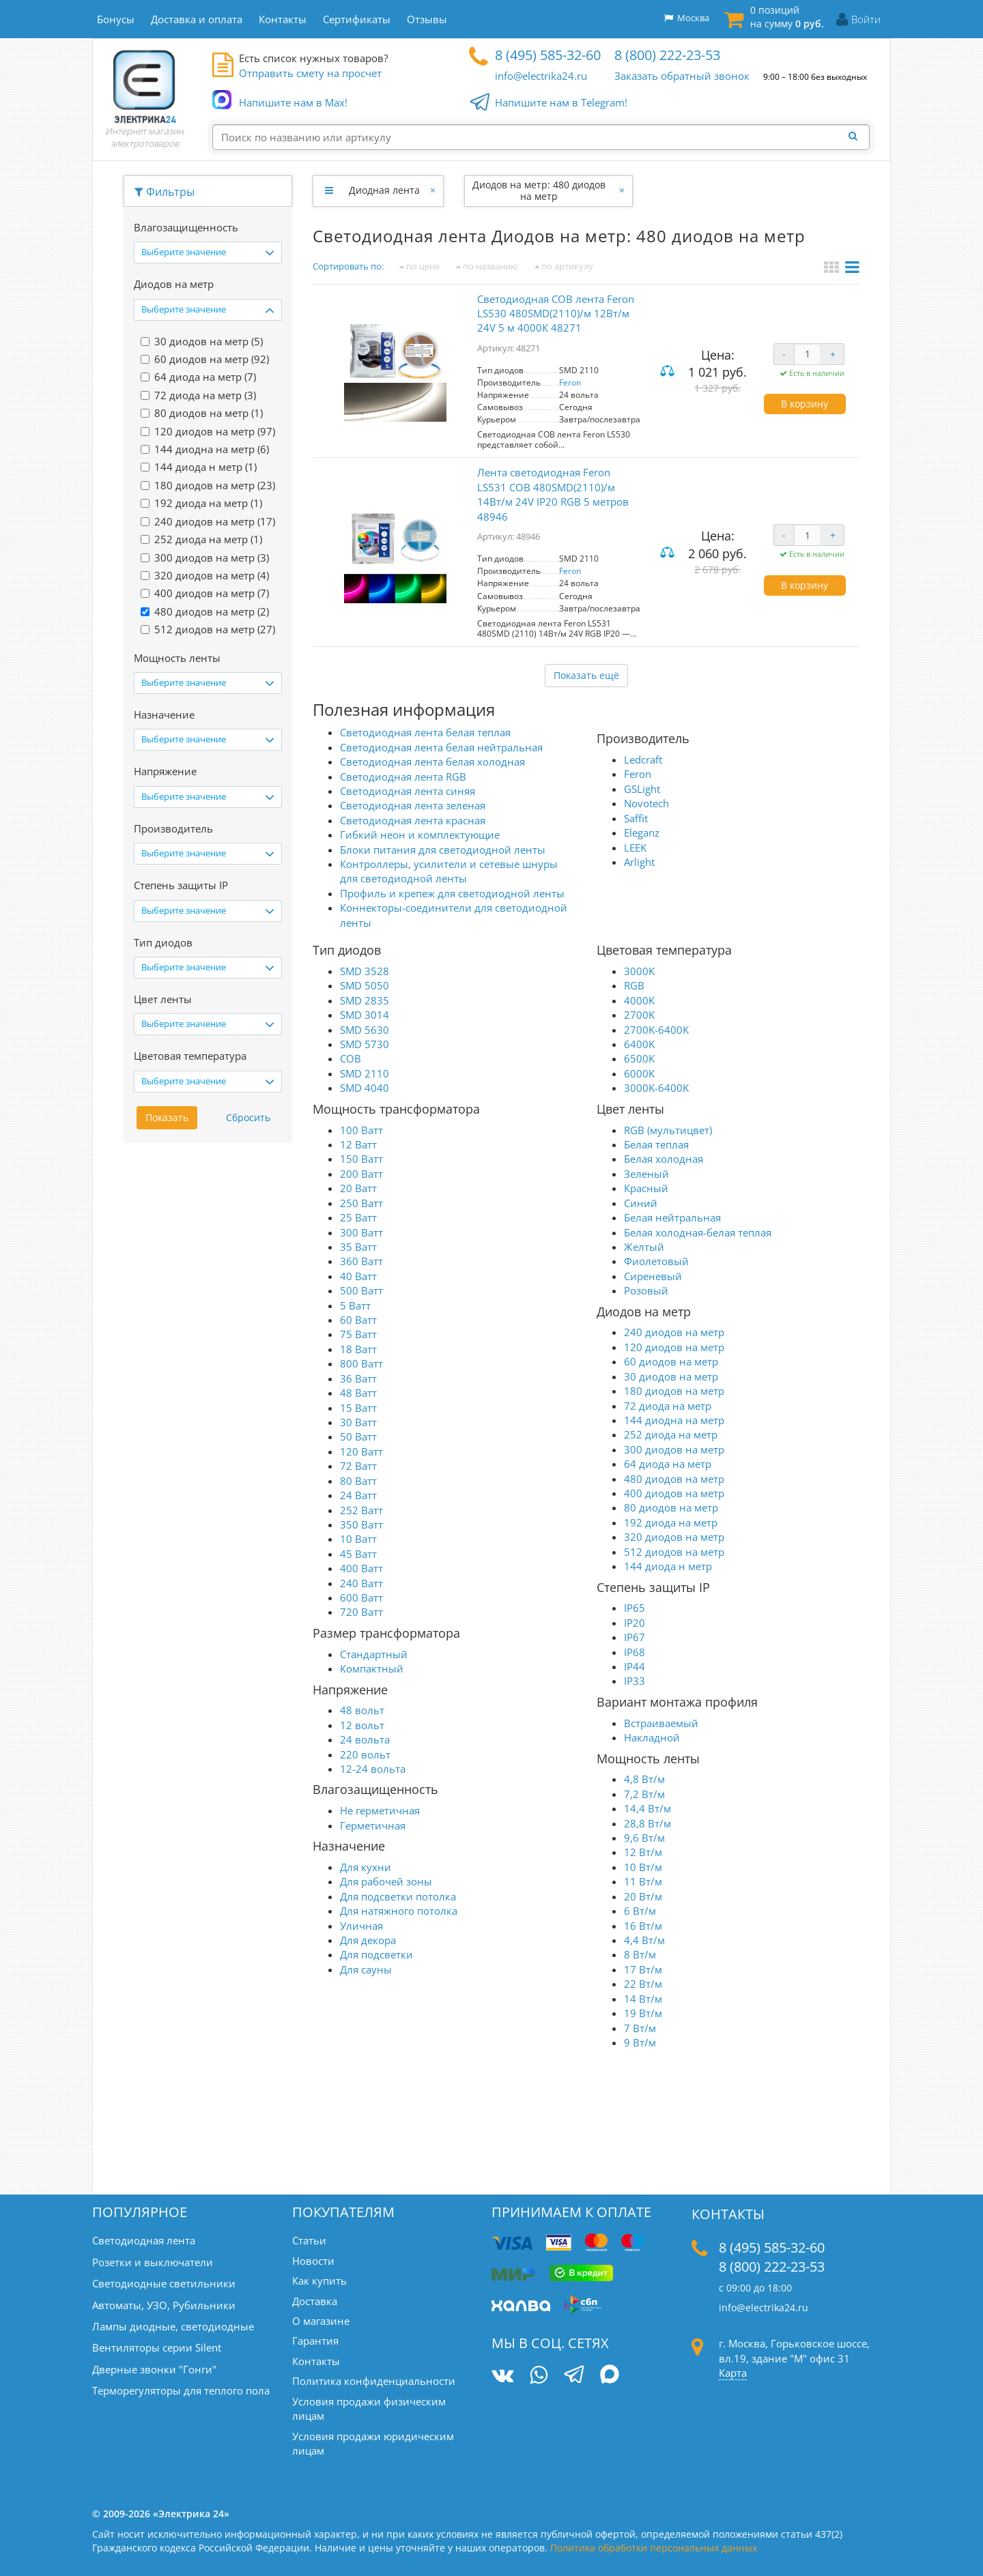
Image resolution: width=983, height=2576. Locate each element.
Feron (570, 382)
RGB (634, 985)
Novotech (646, 803)
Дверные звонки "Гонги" (154, 2369)
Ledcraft (643, 759)
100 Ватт (361, 1130)
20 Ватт (358, 1188)
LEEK (635, 847)
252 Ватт (361, 1510)
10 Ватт (358, 1539)
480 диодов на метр (674, 1479)
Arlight (639, 862)
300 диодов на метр (674, 1449)
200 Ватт (361, 1174)
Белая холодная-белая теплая (697, 1232)
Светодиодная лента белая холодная (432, 761)
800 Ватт (361, 1363)
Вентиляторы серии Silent (156, 2347)
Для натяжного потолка (398, 1910)
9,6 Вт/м (644, 1837)
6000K (639, 1073)
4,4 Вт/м (644, 1940)
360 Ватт (361, 1261)
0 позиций (787, 16)
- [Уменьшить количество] (784, 353)
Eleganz (641, 832)
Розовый (646, 1290)
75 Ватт (358, 1334)
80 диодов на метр (671, 1507)
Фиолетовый (656, 1261)
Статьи (309, 2240)
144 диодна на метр (674, 1420)
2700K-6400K (656, 1030)
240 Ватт (361, 1583)
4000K (639, 1000)
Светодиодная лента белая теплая (425, 732)
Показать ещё (586, 675)
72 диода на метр (667, 1406)
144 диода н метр (668, 1566)
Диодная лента (384, 190)
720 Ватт (361, 1612)
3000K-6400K (656, 1088)
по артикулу (564, 266)
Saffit (636, 818)
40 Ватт (358, 1276)
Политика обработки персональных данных (653, 2547)
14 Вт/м (643, 1999)
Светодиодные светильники (164, 2283)
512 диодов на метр (674, 1552)
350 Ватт (361, 1524)
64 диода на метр (667, 1464)
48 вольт (362, 1710)
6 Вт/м (640, 1910)
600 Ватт (361, 1597)
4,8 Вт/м (644, 1779)
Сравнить (669, 372)
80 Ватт (358, 1481)
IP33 (634, 1681)
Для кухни (365, 1867)
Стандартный (374, 1654)
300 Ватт (361, 1232)
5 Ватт (355, 1305)
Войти (866, 19)
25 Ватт (358, 1217)
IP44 (634, 1666)
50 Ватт (358, 1436)
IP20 (634, 1623)
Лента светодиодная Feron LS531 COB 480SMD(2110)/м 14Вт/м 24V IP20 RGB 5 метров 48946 (553, 494)
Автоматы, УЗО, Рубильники (164, 2305)
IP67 (634, 1637)
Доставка (314, 2301)
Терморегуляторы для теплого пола (181, 2390)
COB (350, 1058)
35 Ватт (358, 1247)
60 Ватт (358, 1320)
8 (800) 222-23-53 (667, 55)
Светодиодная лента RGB (403, 776)
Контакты (316, 2361)
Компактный (371, 1668)
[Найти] (856, 136)
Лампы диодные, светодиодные (173, 2326)
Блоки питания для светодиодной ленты (442, 849)
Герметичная (372, 1825)
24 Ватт (358, 1495)
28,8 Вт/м (647, 1823)
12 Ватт (358, 1144)
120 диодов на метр (674, 1347)
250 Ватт (361, 1203)
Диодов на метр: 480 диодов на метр (539, 190)
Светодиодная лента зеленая (412, 805)
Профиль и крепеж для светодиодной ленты (452, 893)
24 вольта (365, 1739)
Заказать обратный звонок (682, 76)
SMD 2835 (364, 1000)
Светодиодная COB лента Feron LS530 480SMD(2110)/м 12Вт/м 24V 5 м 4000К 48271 (555, 313)
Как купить (319, 2280)
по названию (487, 266)
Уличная (361, 1926)
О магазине (321, 2321)
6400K (639, 1044)
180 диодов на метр (674, 1391)
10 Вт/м (643, 1867)
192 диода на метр (670, 1522)
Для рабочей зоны (386, 1881)
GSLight (642, 789)
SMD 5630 (364, 1030)
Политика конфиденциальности (373, 2381)
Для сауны (366, 1969)
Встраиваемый (661, 1723)
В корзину (804, 403)
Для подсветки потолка (398, 1896)
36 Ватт (358, 1378)
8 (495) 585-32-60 (548, 55)
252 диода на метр (670, 1434)
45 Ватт (358, 1554)
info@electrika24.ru (541, 76)
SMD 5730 (364, 1044)
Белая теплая (656, 1144)
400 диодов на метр (674, 1493)
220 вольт (365, 1754)
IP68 (634, 1652)
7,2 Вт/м (644, 1794)
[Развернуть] (328, 190)
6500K (639, 1058)
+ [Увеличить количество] (833, 353)
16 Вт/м (643, 1926)
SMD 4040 (364, 1088)
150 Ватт (361, 1159)
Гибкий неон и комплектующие (420, 834)
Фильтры (164, 191)
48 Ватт (358, 1393)
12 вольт (362, 1725)
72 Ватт (358, 1466)
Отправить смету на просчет (310, 73)
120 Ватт (361, 1451)
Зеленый (646, 1174)
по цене (419, 266)
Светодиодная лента (143, 2240)
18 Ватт (358, 1349)
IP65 (634, 1608)
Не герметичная (380, 1810)
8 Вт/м (640, 1954)
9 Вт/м (640, 2042)
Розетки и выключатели (152, 2262)
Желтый (644, 1247)
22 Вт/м (643, 1984)
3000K (639, 971)
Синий (640, 1203)
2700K (639, 1015)
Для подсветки (376, 1954)
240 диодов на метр (674, 1332)
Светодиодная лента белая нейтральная (441, 747)
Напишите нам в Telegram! (561, 103)
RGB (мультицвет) (668, 1130)
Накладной (652, 1737)
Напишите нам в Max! (293, 103)
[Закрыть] (434, 190)
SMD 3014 (364, 1015)
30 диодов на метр (671, 1376)
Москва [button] (686, 18)
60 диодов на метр (671, 1361)
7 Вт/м (640, 2028)
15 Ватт (358, 1408)
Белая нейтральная (672, 1217)
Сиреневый (653, 1276)
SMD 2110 (364, 1073)
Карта (733, 2372)
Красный (646, 1188)
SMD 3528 (364, 971)
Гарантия (315, 2340)
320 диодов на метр (674, 1537)
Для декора (368, 1940)
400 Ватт (361, 1568)
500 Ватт (361, 1290)
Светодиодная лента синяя (407, 791)
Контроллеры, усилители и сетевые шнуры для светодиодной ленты (449, 871)
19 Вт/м (643, 2013)
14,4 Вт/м (647, 1808)
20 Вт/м (643, 1896)
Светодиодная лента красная (412, 820)
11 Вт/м (643, 1881)
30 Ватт (358, 1422)
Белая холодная (663, 1159)
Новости (313, 2261)
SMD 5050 (364, 985)
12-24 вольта (372, 1769)
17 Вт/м (643, 1969)
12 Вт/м (643, 1852)
